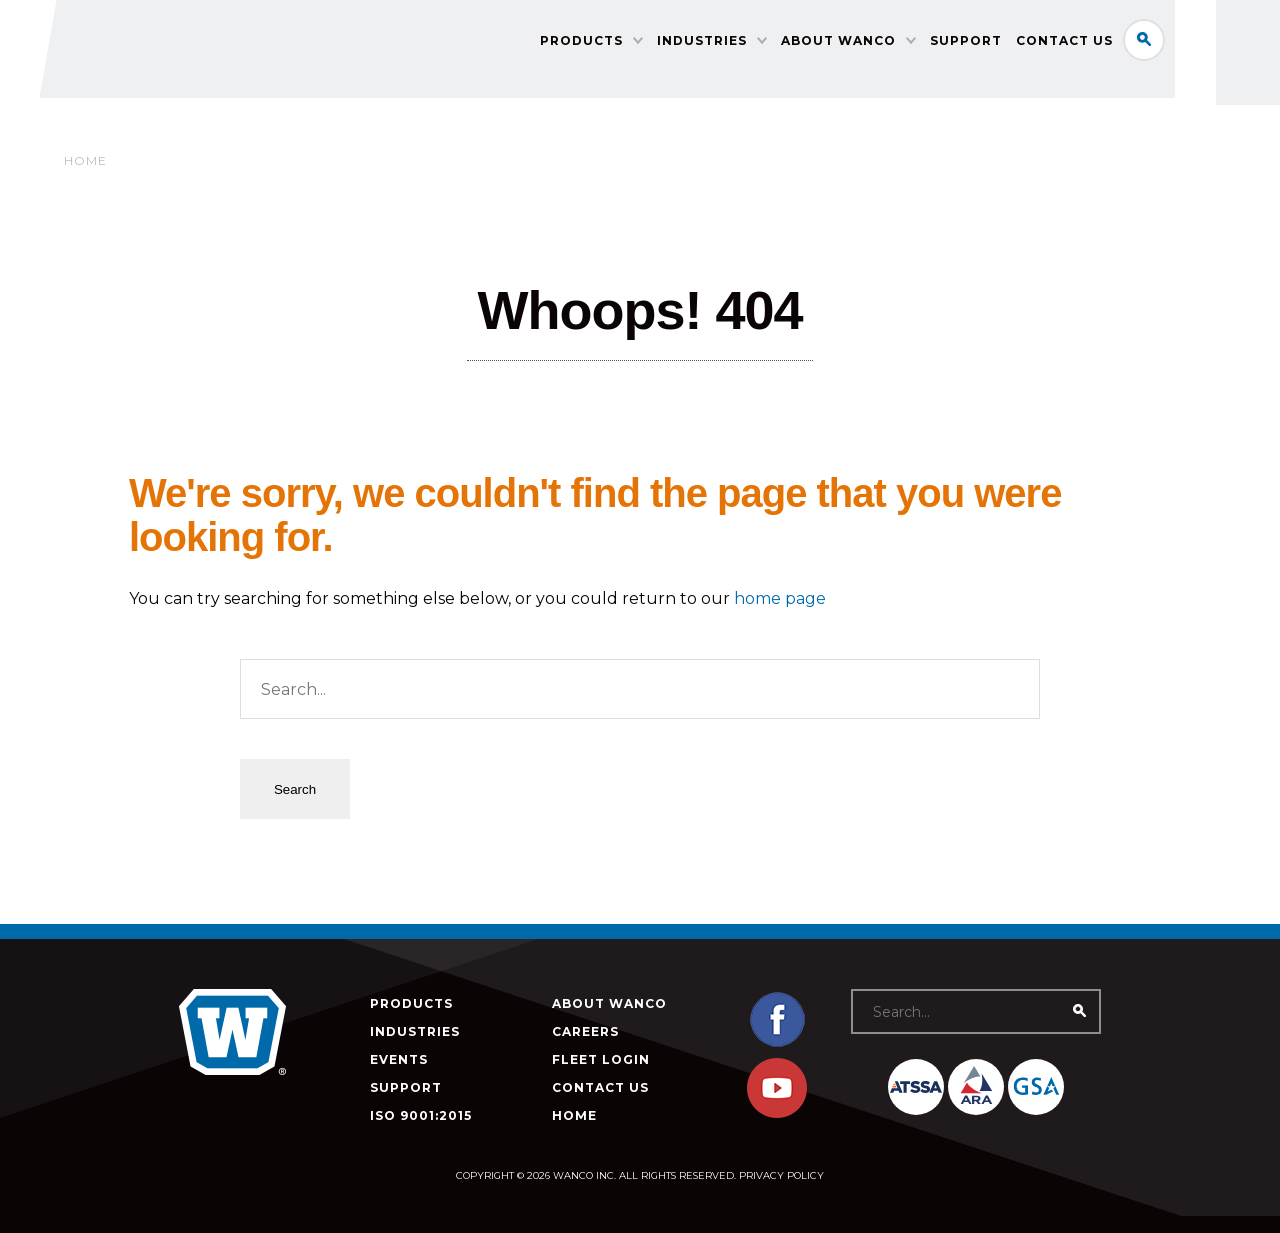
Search (1195, 44)
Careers (585, 1031)
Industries (753, 45)
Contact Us (1115, 45)
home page (780, 598)
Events (399, 1059)
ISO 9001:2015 (421, 1115)
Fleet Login (601, 1059)
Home (85, 160)
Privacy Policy (781, 1175)
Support (1017, 45)
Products (632, 45)
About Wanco (889, 45)
